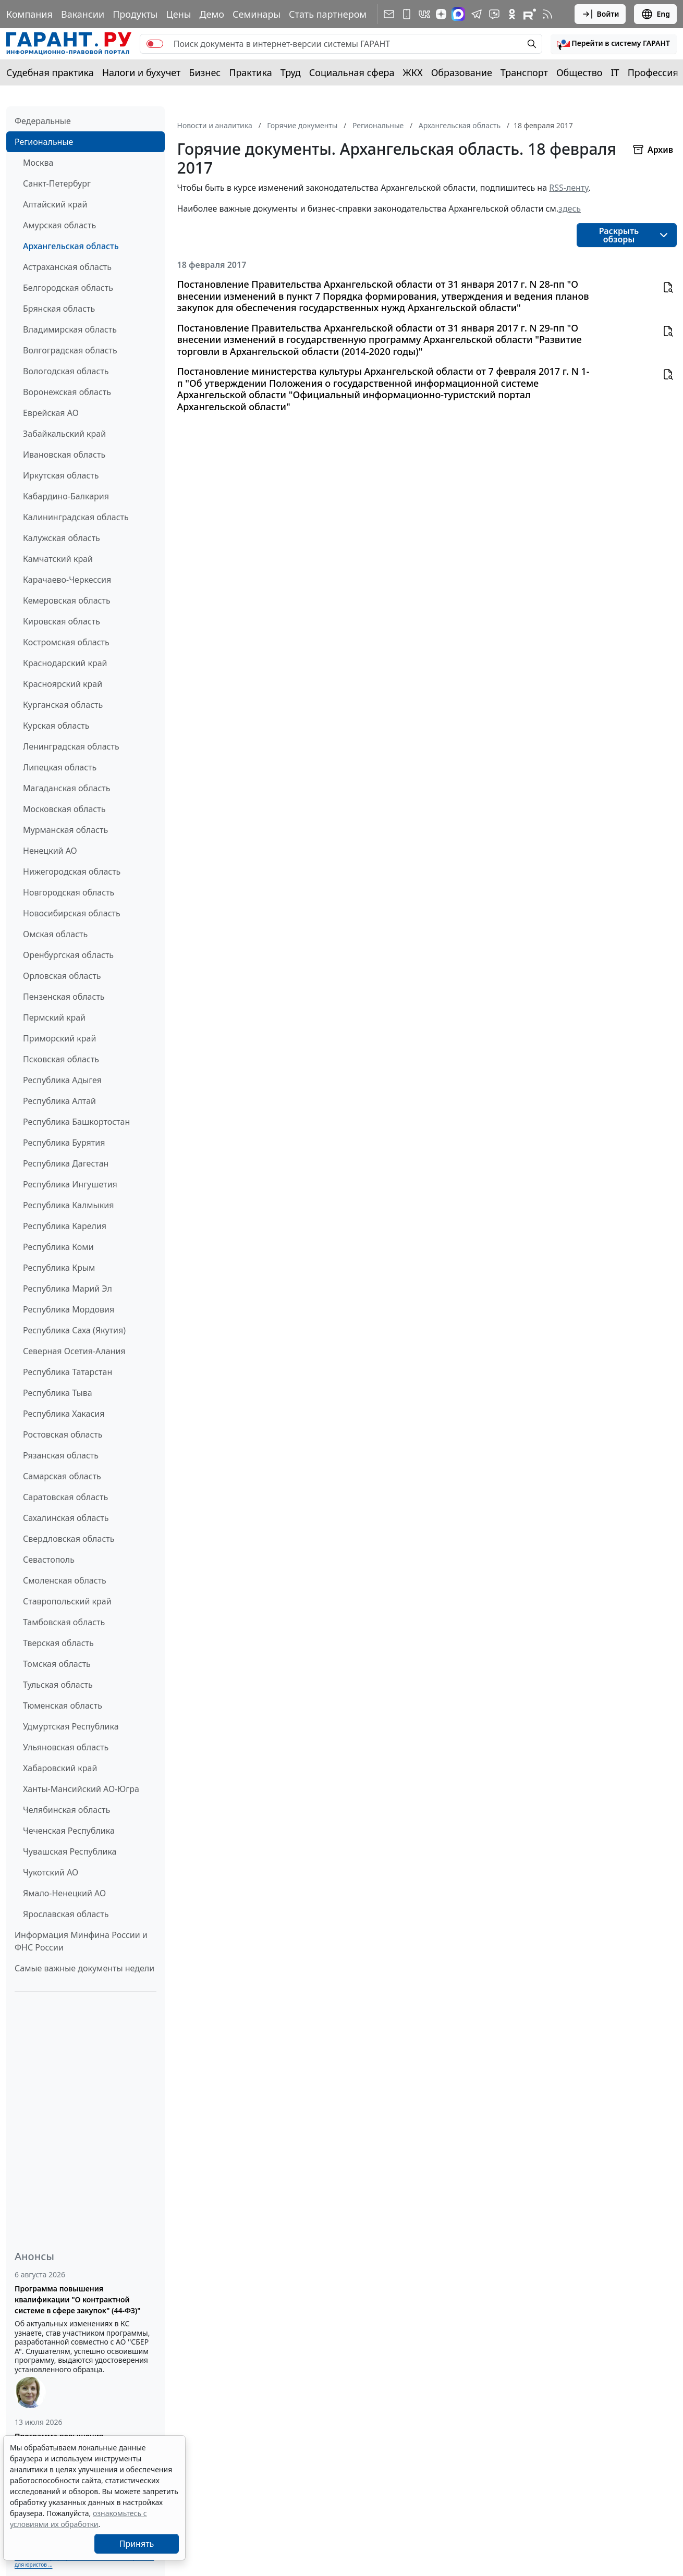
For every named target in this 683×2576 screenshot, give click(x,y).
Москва (38, 162)
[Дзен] (441, 14)
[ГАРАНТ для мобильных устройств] (406, 14)
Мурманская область (65, 830)
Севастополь (49, 1559)
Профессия (653, 72)
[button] (614, 44)
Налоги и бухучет (141, 72)
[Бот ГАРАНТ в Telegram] (494, 14)
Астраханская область (67, 267)
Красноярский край (62, 684)
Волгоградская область (70, 350)
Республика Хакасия (63, 1413)
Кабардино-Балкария (66, 496)
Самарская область (62, 1476)
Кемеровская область (67, 600)
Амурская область (59, 225)
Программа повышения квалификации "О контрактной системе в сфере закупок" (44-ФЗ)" (78, 2299)
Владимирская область (70, 329)
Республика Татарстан (67, 1372)
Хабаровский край (60, 1768)
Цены (178, 14)
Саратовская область (65, 1497)
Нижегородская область (71, 871)
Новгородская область (68, 892)
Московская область (64, 809)
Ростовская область (62, 1434)
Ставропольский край (67, 1601)
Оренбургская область (68, 955)
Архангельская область (71, 246)
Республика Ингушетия (70, 1184)
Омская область (55, 934)
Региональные (44, 142)
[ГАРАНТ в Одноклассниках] (512, 14)
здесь (569, 208)
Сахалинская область (65, 1518)
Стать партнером (328, 14)
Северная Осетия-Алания (74, 1351)
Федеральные (43, 121)
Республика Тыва (57, 1393)
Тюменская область (62, 1705)
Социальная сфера (352, 72)
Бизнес (205, 72)
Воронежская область (67, 392)
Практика (250, 72)
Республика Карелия (64, 1226)
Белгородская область (68, 287)
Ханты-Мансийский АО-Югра (81, 1789)
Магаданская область (67, 788)
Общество (579, 72)
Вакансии (82, 14)
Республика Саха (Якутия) (74, 1330)
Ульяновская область (65, 1747)
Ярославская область (65, 1914)
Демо (211, 14)
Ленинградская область (71, 746)
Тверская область (58, 1643)
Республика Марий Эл (67, 1288)
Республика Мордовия (68, 1309)
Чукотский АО (50, 1872)
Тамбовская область (64, 1622)
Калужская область (61, 538)
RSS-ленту (569, 187)
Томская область (57, 1664)
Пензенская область (64, 996)
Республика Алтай (59, 1101)
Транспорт (524, 72)
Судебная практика (50, 72)
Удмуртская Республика (71, 1726)
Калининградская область (76, 517)
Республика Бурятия (64, 1142)
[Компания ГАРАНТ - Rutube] (529, 14)
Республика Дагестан (65, 1163)
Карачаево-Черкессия (67, 579)
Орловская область (62, 976)
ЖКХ (413, 72)
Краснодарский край (65, 663)
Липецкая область (59, 767)
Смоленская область (64, 1580)
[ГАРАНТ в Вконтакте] (424, 14)
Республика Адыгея (62, 1080)
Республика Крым (59, 1267)
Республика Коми (58, 1247)
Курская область (56, 725)
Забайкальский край (64, 433)
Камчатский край (58, 559)
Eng (655, 14)
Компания (29, 14)
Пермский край (54, 1017)
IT (615, 72)
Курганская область (63, 704)
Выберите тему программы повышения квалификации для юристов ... (84, 2560)
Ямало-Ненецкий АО (64, 1893)
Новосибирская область (71, 913)
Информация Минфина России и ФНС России (81, 1941)
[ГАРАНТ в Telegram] (476, 14)
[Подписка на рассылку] (389, 14)
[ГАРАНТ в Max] (458, 14)
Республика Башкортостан (76, 1121)
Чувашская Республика (70, 1851)
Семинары (256, 14)
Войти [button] (600, 14)
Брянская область (59, 308)
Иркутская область (61, 475)
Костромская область (66, 642)
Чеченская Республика (69, 1830)
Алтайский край (55, 204)
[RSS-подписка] (547, 14)
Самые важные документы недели (84, 1968)
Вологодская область (65, 371)
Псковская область (61, 1059)
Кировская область (61, 621)
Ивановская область (64, 454)
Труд (290, 72)
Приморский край (59, 1038)
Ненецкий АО (50, 850)
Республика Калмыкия (68, 1205)
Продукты (135, 14)
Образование (461, 72)
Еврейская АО (51, 413)
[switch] (155, 44)
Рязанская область (61, 1455)
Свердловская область (68, 1538)
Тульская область (58, 1684)
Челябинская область (66, 1810)
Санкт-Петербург (57, 183)
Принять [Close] (136, 2543)
